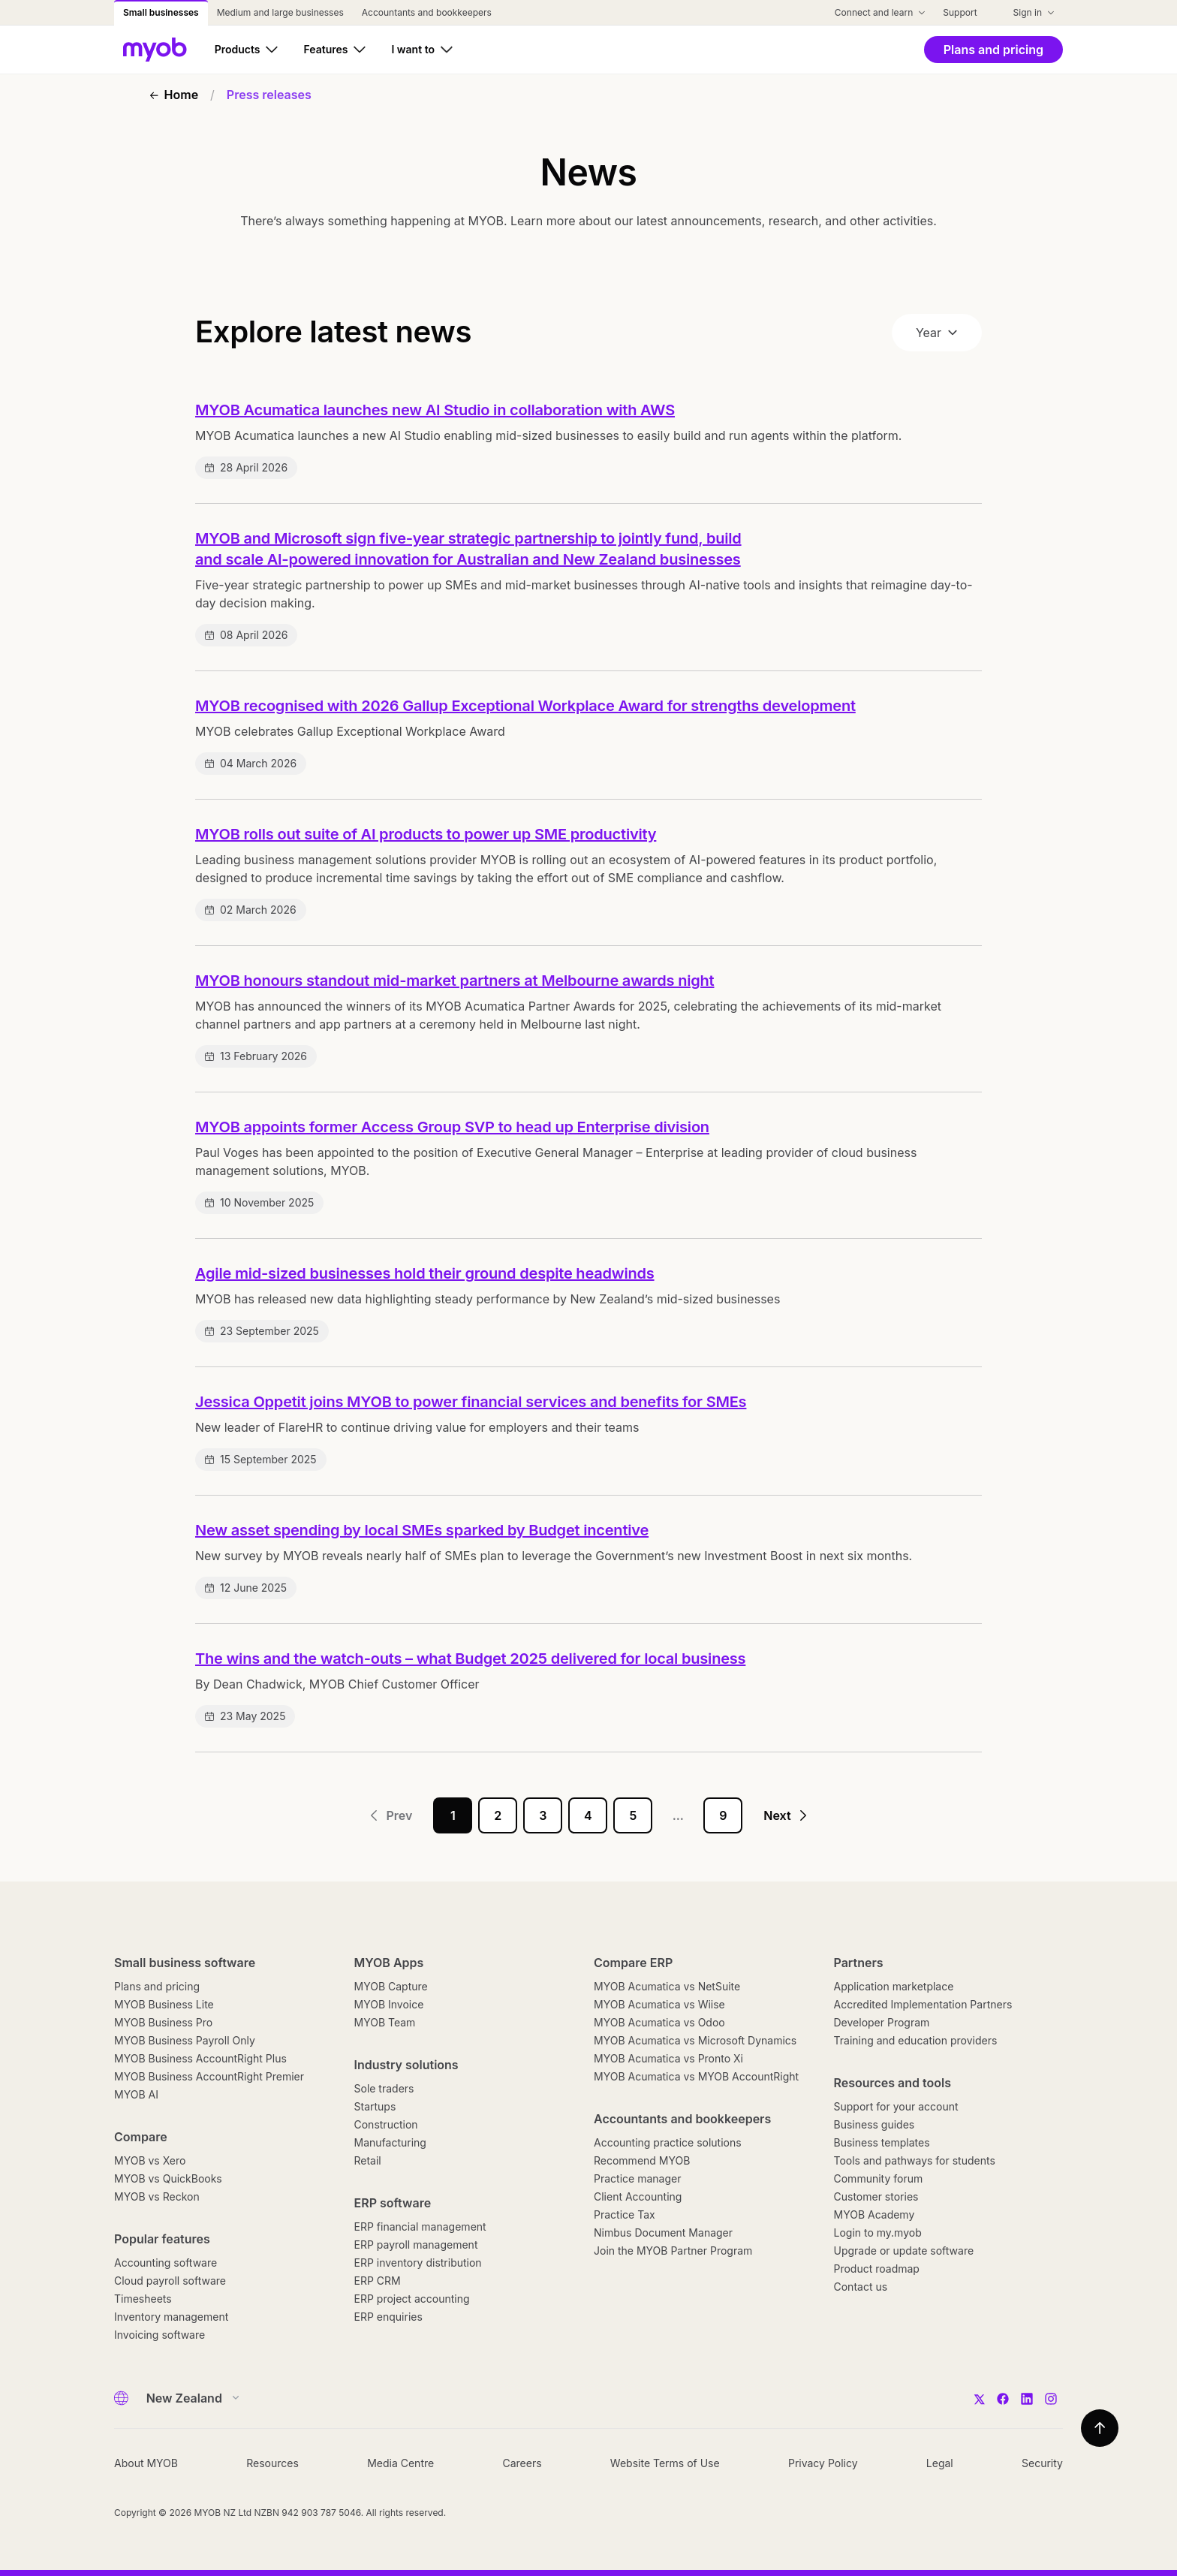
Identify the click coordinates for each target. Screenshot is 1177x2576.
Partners (859, 1962)
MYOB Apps (389, 1962)
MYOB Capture (391, 1986)
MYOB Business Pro (163, 2022)
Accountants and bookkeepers (682, 2118)
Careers (521, 2463)
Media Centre (400, 2463)
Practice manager (637, 2178)
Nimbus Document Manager (663, 2232)
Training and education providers (916, 2040)
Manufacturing (390, 2142)
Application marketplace (894, 1986)
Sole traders (384, 2088)
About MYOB (146, 2463)
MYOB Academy (874, 2214)
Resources (272, 2463)
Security (1042, 2463)
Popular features (162, 2238)
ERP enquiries (388, 2316)
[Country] (188, 2398)
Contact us (861, 2286)
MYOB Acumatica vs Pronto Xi (668, 2058)
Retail (367, 2160)
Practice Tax (624, 2214)
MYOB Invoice (389, 2004)
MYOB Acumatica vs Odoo (659, 2022)
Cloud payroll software (170, 2280)
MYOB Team (385, 2022)
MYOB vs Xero (149, 2160)
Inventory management (171, 2316)
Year (937, 332)
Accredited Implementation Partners (923, 2004)
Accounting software (165, 2262)
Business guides (874, 2124)
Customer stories (876, 2196)
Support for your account (896, 2106)
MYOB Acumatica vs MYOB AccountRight (696, 2076)
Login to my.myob (878, 2232)
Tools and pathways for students (914, 2160)
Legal (939, 2463)
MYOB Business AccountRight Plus (200, 2058)
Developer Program (882, 2022)
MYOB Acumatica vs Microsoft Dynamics (695, 2040)
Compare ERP (633, 1962)
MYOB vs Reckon (157, 2196)
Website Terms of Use (665, 2463)
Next (785, 1815)
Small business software (184, 1962)
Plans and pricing (157, 1986)
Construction (386, 2124)
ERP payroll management (416, 2244)
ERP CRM (377, 2280)
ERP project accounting (412, 2298)
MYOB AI (136, 2094)
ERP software (393, 2202)
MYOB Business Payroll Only (184, 2040)
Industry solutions (406, 2064)
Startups (375, 2106)
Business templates (882, 2142)
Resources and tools (893, 2082)
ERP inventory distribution (418, 2262)
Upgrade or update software (904, 2250)
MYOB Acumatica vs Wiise (659, 2004)
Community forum (878, 2178)
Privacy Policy (823, 2463)
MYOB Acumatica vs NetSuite (667, 1986)
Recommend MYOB (642, 2160)
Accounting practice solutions (668, 2142)
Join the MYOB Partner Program (673, 2250)
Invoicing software (159, 2334)
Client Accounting (638, 2196)
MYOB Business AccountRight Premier (209, 2076)
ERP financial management (420, 2226)
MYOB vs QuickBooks (168, 2178)
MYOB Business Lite (164, 2004)
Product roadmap (877, 2268)
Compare (140, 2136)
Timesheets (143, 2298)
